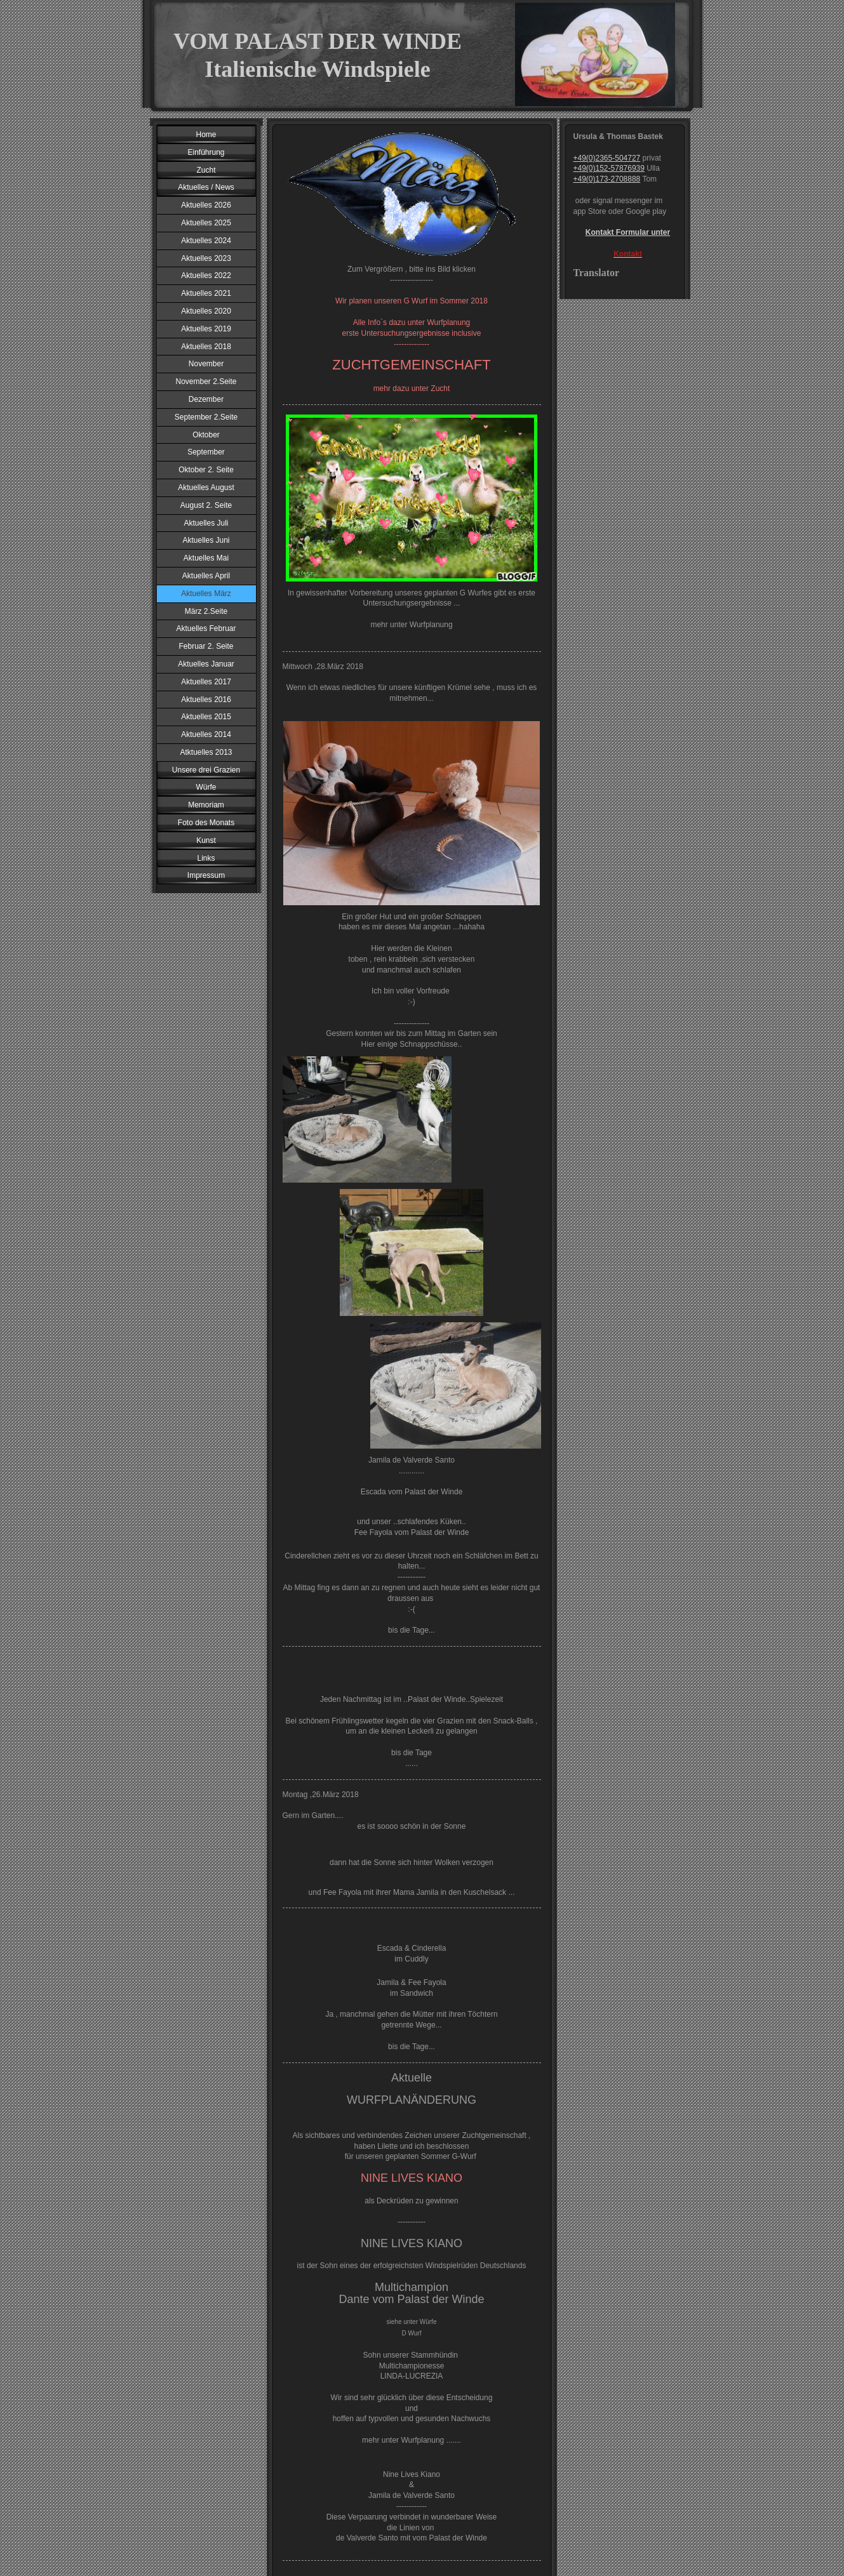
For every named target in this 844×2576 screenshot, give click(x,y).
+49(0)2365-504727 (607, 158)
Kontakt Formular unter (628, 232)
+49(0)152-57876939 (609, 168)
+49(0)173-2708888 (607, 179)
